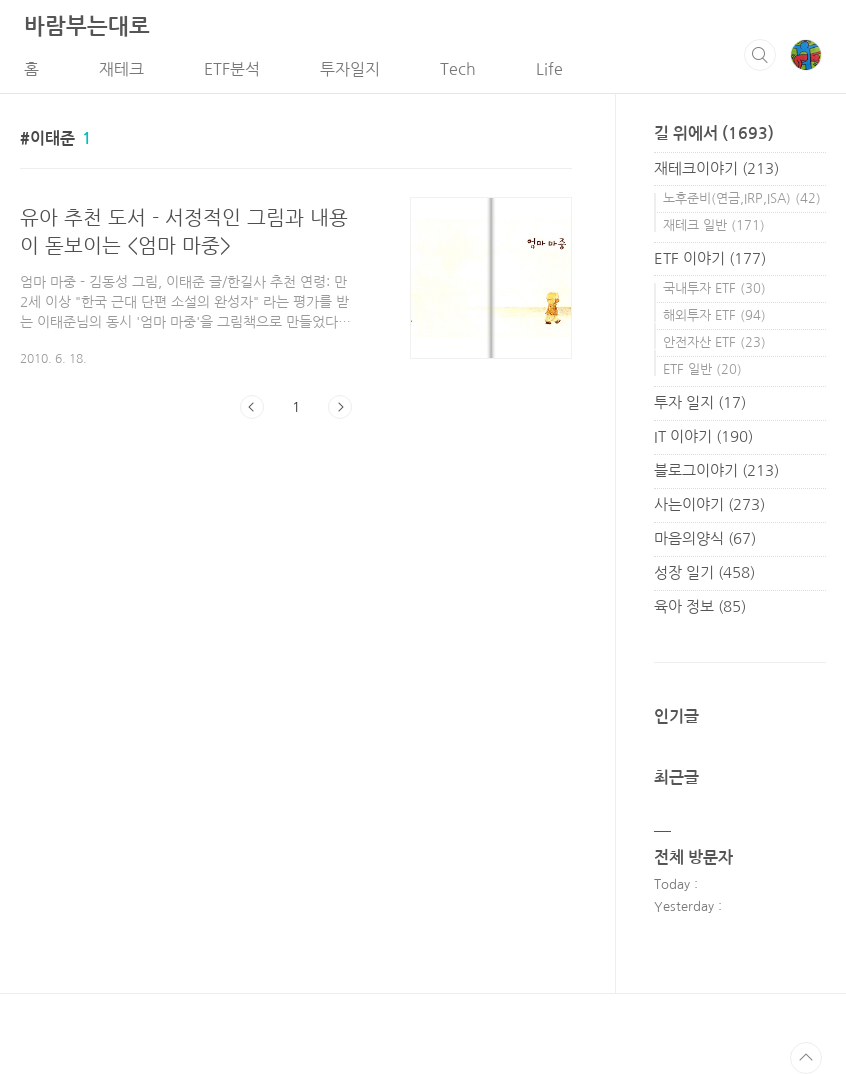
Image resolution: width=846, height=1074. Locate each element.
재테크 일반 (714, 225)
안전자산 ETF (714, 342)
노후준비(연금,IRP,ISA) (742, 198)
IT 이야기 (703, 436)
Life (549, 69)
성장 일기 (704, 572)
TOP (806, 1058)
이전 (252, 407)
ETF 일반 (702, 369)
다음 (340, 407)
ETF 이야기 (710, 258)
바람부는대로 (87, 26)
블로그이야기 (716, 470)
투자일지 (350, 69)
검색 (760, 55)
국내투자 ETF (714, 288)
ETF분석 (232, 69)
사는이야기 (709, 504)
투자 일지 (700, 402)
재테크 (121, 69)
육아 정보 (700, 606)
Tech (458, 69)
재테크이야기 (716, 168)
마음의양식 (705, 538)
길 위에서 (714, 133)
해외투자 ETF (714, 315)
